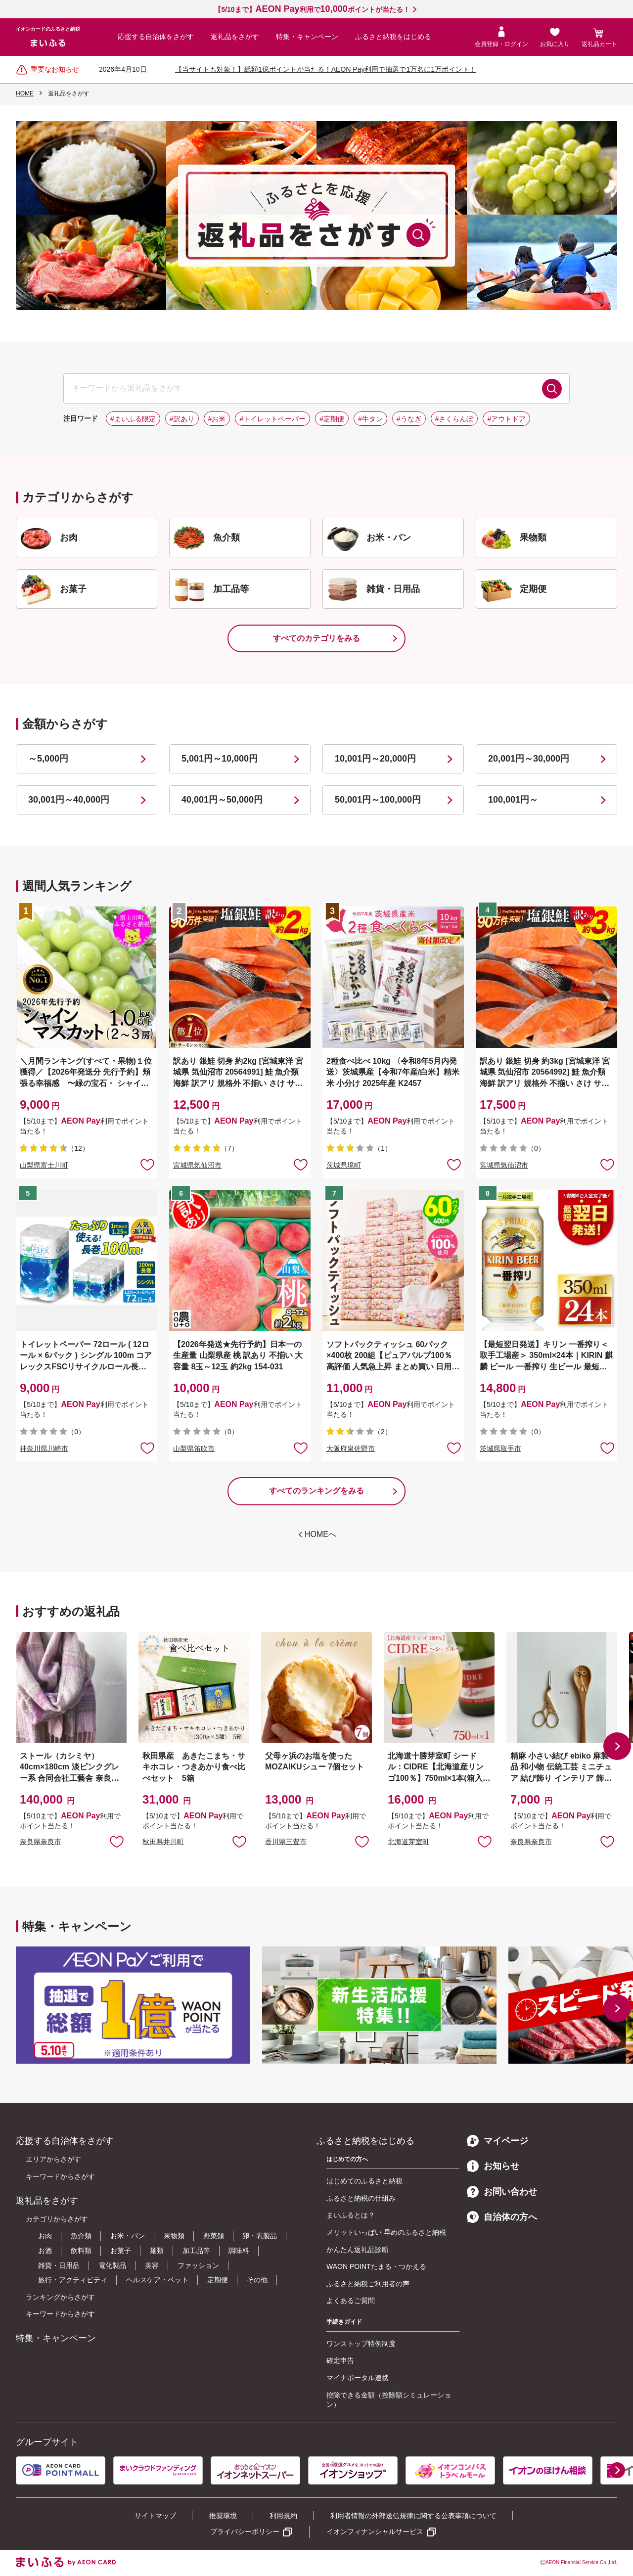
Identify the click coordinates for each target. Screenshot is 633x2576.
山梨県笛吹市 (194, 1448)
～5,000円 (48, 759)
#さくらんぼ (454, 419)
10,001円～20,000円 (375, 759)
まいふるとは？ (350, 2215)
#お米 (217, 419)
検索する (552, 389)
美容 (152, 2265)
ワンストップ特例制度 (361, 2344)
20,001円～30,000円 (528, 759)
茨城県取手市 (500, 1448)
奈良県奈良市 (40, 1842)
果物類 (174, 2236)
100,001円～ (513, 800)
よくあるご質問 (350, 2301)
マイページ (497, 2141)
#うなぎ (409, 419)
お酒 (45, 2251)
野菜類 (213, 2236)
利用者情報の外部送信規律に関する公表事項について (413, 2516)
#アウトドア (506, 419)
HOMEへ (320, 1534)
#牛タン (370, 419)
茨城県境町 (343, 1165)
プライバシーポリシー (244, 2531)
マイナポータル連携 (357, 2378)
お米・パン (127, 2236)
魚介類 (81, 2236)
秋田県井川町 (163, 1842)
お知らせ (493, 2166)
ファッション (198, 2265)
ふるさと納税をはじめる (393, 37)
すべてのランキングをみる (316, 1491)
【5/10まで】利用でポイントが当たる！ (311, 9)
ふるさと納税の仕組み (361, 2198)
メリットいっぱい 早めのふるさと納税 (386, 2232)
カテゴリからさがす (57, 2219)
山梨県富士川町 (44, 1165)
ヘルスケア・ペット (157, 2280)
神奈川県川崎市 (44, 1448)
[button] (617, 1746)
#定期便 (331, 419)
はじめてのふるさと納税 (364, 2181)
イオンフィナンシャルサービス (374, 2531)
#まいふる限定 (133, 419)
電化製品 (112, 2265)
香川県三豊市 (286, 1842)
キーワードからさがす (60, 2176)
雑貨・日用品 (59, 2265)
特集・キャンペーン (307, 37)
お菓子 (120, 2251)
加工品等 (196, 2251)
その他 (257, 2280)
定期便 (217, 2280)
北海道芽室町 (408, 1842)
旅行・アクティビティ (72, 2280)
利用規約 (283, 2516)
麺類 (157, 2251)
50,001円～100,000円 (378, 800)
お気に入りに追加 (116, 1841)
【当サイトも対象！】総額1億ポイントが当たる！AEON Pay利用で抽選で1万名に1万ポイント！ (325, 69)
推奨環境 (223, 2516)
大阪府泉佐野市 (350, 1448)
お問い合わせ (502, 2192)
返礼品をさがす (235, 37)
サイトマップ (155, 2516)
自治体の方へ (502, 2217)
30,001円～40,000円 (68, 800)
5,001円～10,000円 (219, 759)
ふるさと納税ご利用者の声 (367, 2284)
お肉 (45, 2236)
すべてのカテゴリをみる (316, 638)
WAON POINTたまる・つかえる (376, 2266)
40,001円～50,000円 (222, 800)
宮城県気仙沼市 (197, 1165)
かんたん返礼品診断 (357, 2250)
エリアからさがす (53, 2159)
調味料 (238, 2251)
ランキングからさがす (60, 2297)
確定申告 (340, 2360)
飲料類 (81, 2251)
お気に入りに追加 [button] (147, 1164)
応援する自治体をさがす (156, 37)
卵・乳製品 (259, 2236)
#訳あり (182, 419)
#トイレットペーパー (272, 419)
